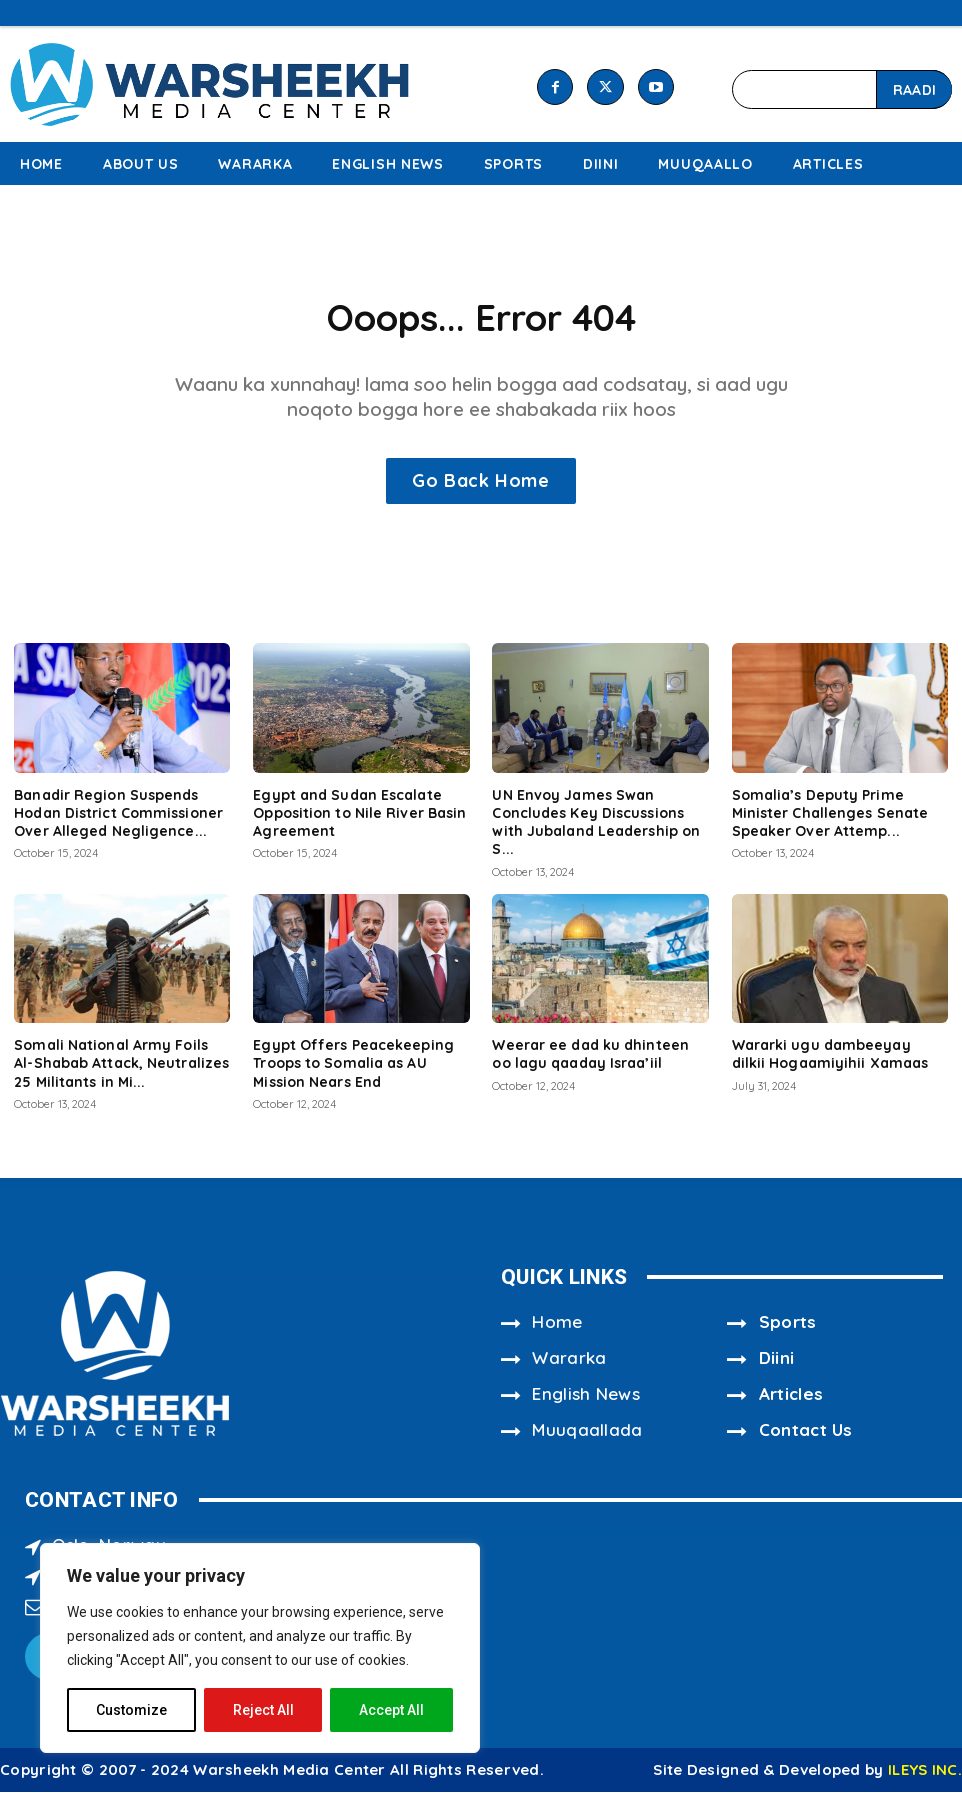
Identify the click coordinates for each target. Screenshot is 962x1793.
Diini (777, 1359)
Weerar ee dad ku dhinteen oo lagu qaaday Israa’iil (590, 1056)
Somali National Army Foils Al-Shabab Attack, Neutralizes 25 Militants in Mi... (121, 1065)
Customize (131, 1710)
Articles (791, 1395)
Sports (788, 1323)
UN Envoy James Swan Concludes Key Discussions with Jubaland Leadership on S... (596, 824)
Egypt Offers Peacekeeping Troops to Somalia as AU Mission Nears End (353, 1065)
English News (586, 1395)
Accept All (391, 1710)
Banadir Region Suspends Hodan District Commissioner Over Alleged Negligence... (118, 815)
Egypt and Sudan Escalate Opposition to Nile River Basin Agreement (359, 815)
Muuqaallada (587, 1431)
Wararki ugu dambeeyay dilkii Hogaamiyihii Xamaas (830, 1056)
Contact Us (806, 1431)
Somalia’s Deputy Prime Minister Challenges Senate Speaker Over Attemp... (830, 815)
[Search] (914, 89)
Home (557, 1323)
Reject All (263, 1710)
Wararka (569, 1359)
